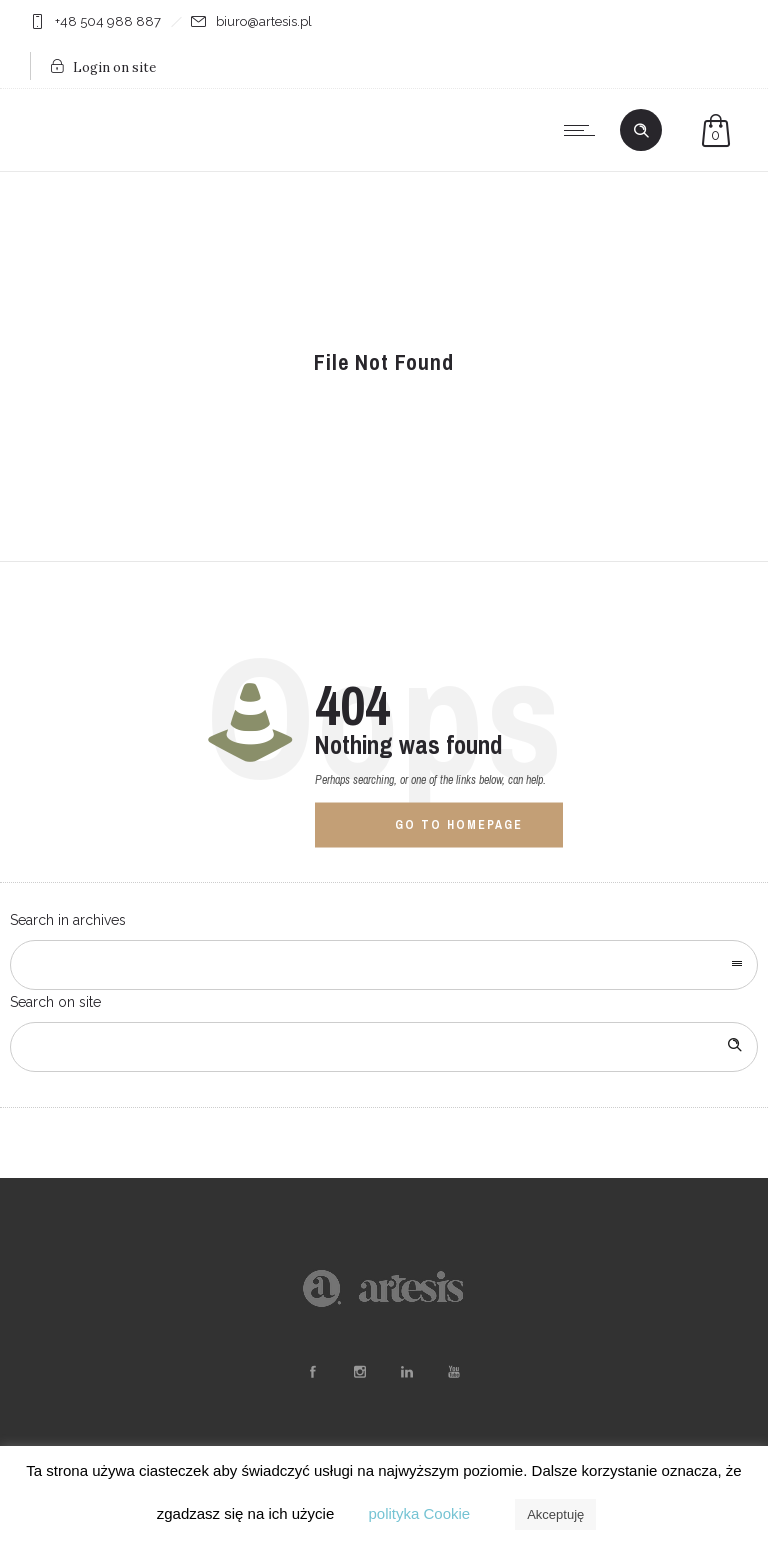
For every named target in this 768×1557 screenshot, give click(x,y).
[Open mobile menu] (584, 130)
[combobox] (384, 965)
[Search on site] (384, 1047)
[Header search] (641, 131)
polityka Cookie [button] (419, 1513)
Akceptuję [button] (555, 1514)
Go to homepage (459, 824)
